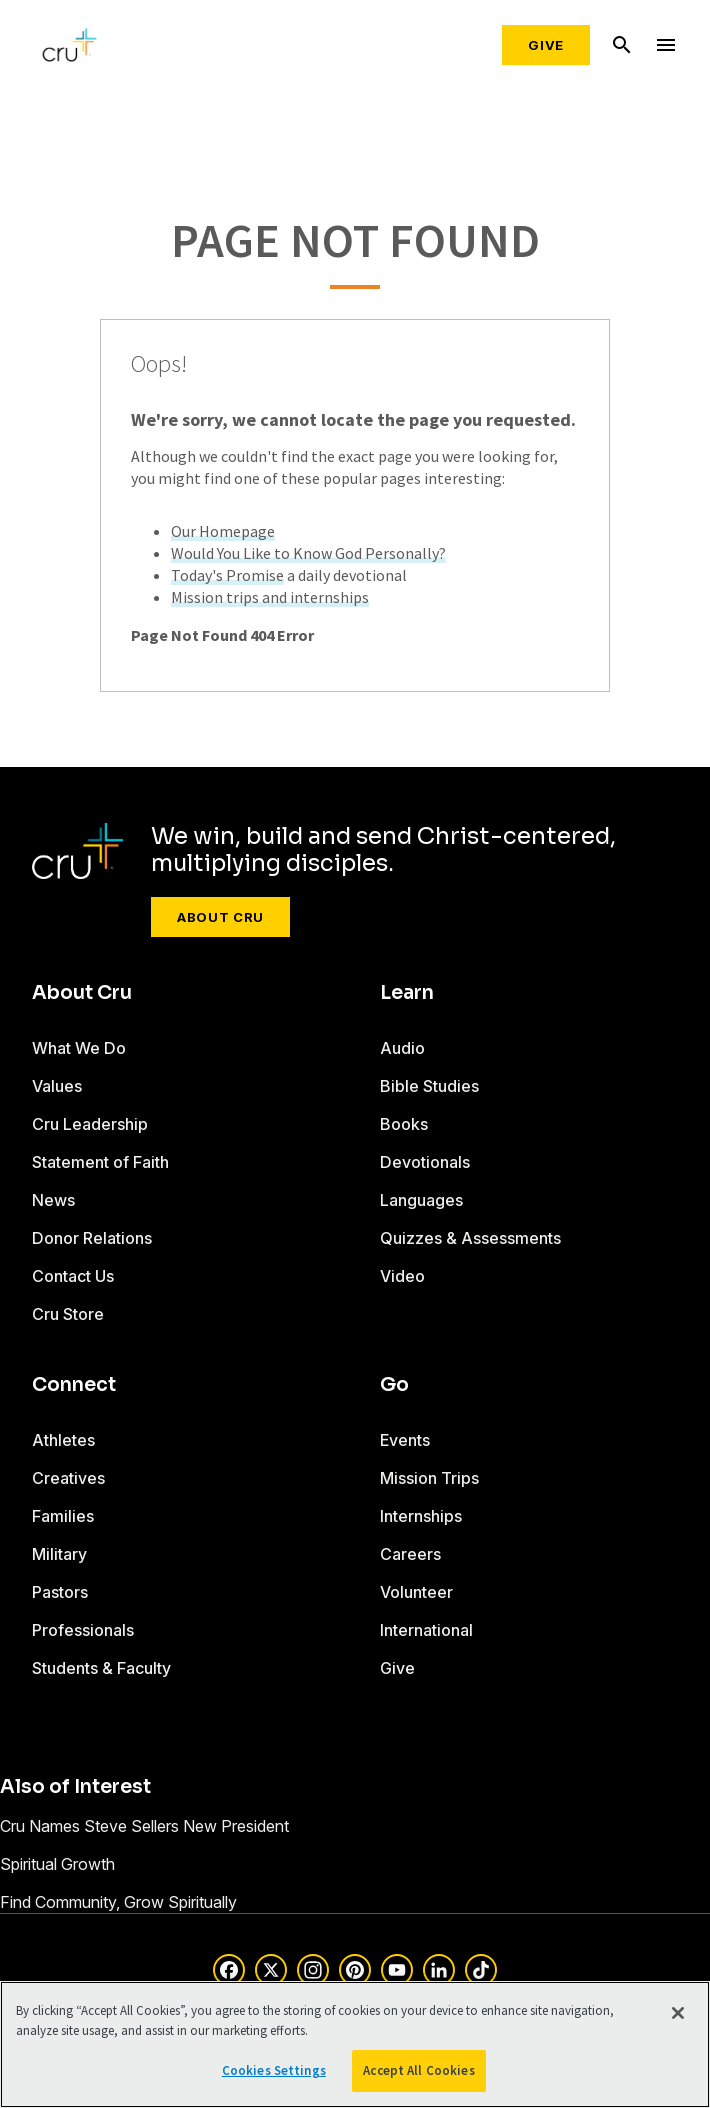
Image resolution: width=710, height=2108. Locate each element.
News (53, 1200)
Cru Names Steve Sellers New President (144, 1826)
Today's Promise (227, 575)
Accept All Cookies (418, 2070)
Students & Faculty (101, 1668)
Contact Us (73, 1276)
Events (405, 1440)
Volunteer (416, 1592)
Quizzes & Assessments (470, 1238)
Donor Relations (92, 1238)
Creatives (68, 1478)
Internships (421, 1516)
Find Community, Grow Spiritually (118, 1902)
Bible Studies (429, 1086)
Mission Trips (429, 1478)
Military (59, 1554)
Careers (410, 1554)
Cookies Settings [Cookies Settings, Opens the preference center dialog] (274, 2070)
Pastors (60, 1592)
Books (404, 1124)
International (426, 1630)
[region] (355, 2044)
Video (402, 1276)
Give (546, 45)
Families (63, 1516)
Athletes (63, 1440)
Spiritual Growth (57, 1864)
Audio (402, 1048)
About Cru (220, 917)
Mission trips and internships (270, 597)
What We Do (79, 1048)
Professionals (83, 1630)
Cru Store (68, 1314)
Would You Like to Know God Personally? (308, 553)
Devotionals (425, 1162)
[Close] (678, 2013)
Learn (407, 993)
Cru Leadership (90, 1124)
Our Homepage (223, 531)
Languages (421, 1200)
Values (57, 1086)
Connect (74, 1385)
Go (394, 1385)
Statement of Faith (100, 1162)
